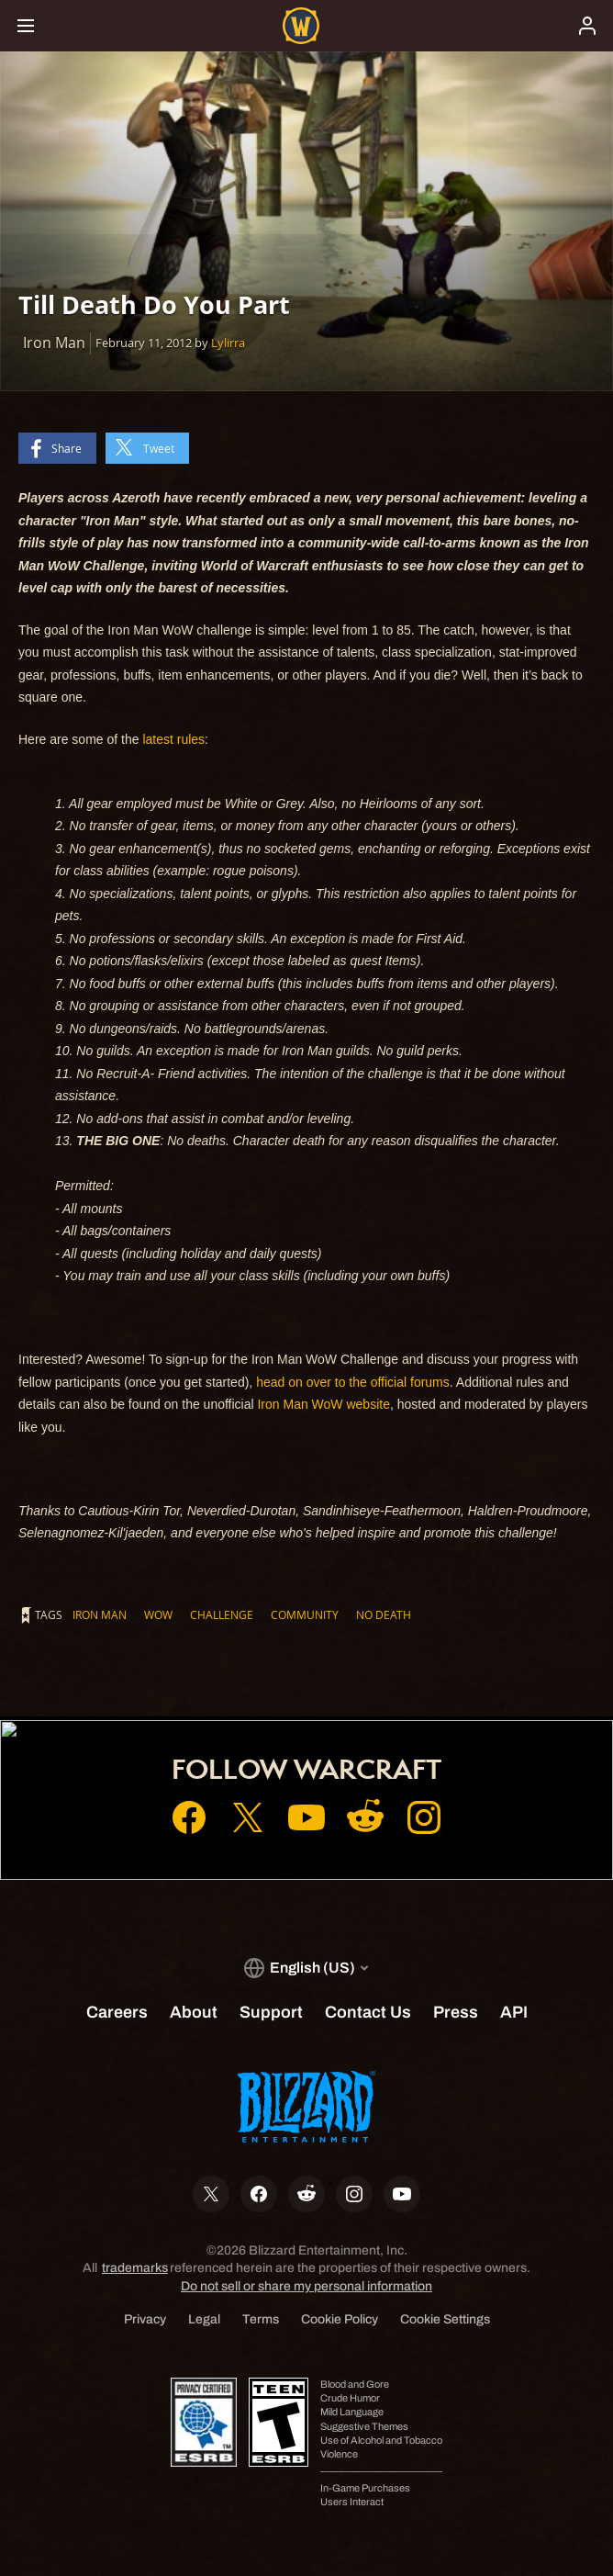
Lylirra (228, 342)
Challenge (221, 1614)
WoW (158, 1614)
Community (305, 1614)
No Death (383, 1614)
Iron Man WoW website (323, 1404)
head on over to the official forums (353, 1382)
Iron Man (99, 1614)
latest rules (173, 739)
